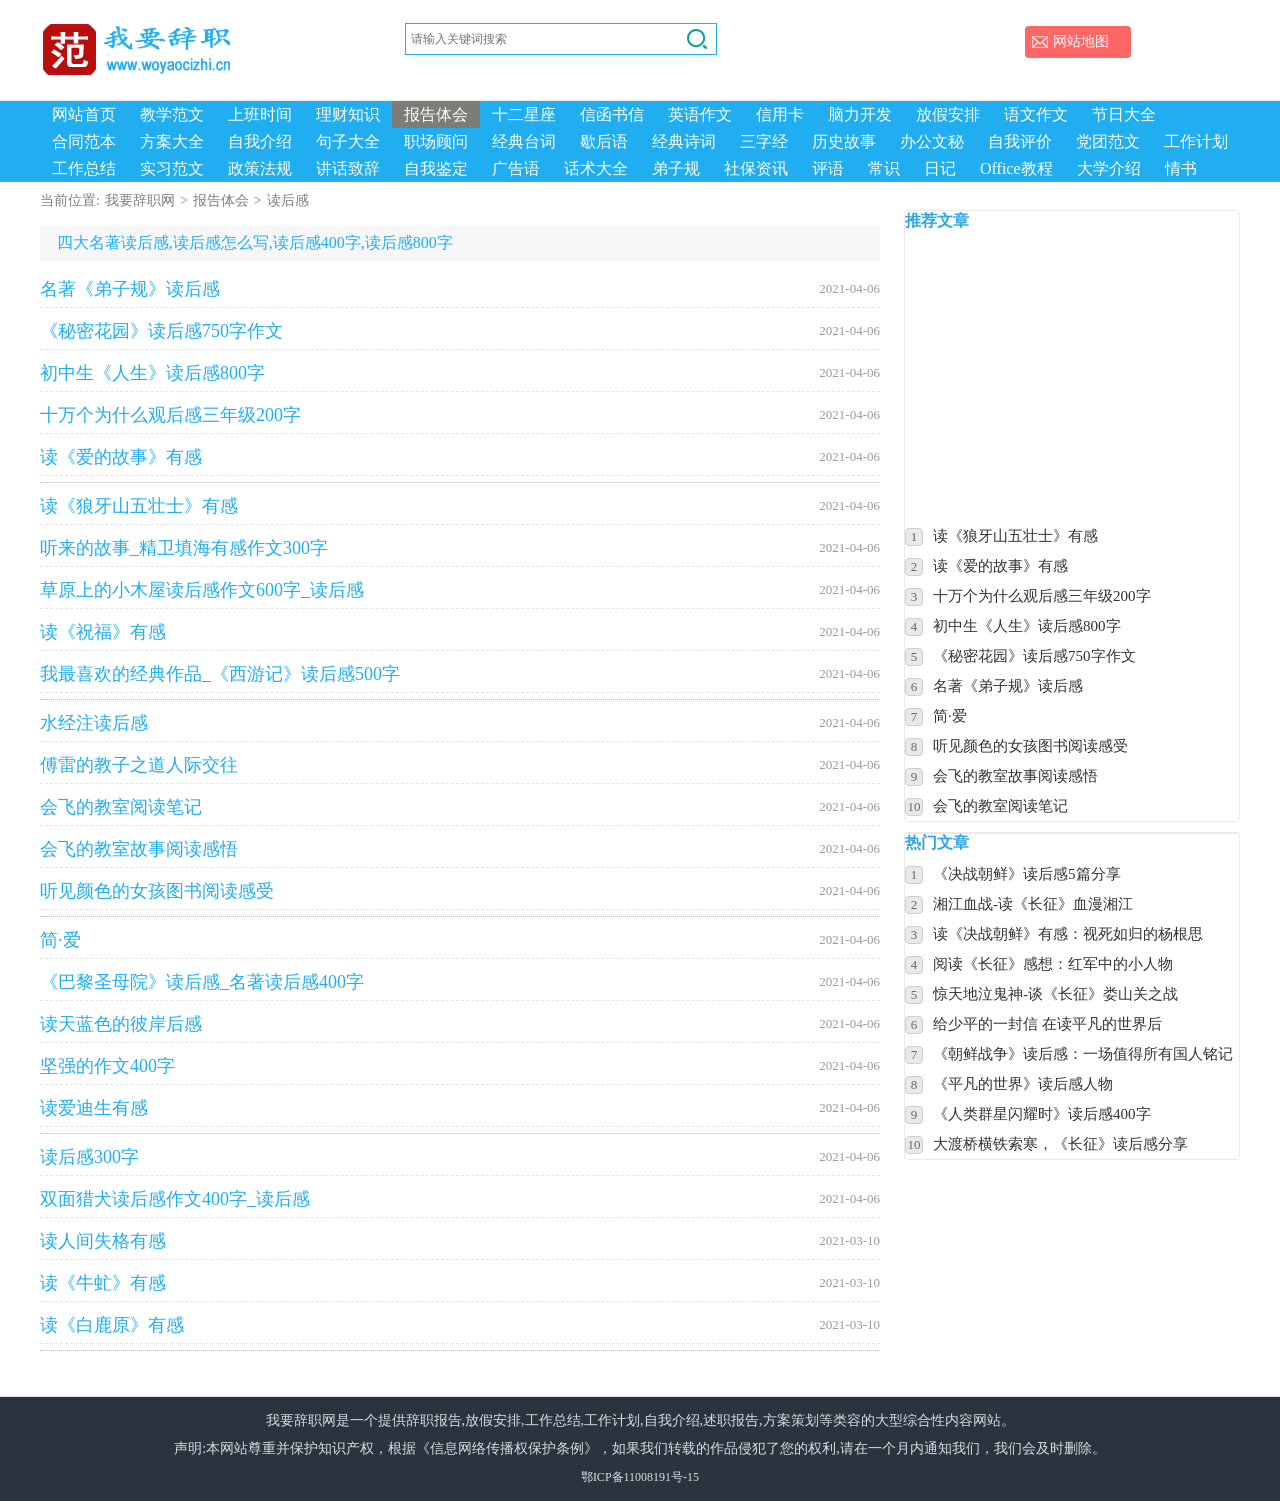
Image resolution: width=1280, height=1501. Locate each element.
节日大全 (1124, 114)
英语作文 (700, 114)
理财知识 (348, 114)
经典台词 (524, 141)
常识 (884, 168)
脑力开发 (860, 114)
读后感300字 (460, 1157)
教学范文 (172, 114)
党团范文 (1108, 141)
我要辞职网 (140, 200)
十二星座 (524, 114)
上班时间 (260, 114)
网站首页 (84, 114)
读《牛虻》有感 (460, 1283)
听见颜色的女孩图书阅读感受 (460, 891)
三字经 (764, 141)
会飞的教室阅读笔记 (460, 807)
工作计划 (1196, 141)
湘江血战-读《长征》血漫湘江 (1033, 904)
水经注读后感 (460, 723)
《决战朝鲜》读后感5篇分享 (1027, 874)
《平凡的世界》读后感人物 (1023, 1084)
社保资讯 (756, 168)
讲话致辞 (348, 168)
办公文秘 (932, 141)
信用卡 (780, 114)
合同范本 (84, 141)
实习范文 (172, 168)
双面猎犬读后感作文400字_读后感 (460, 1199)
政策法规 (260, 168)
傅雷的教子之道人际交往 (460, 765)
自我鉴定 (436, 168)
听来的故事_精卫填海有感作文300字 (460, 548)
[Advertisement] (1092, 377)
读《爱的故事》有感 (460, 457)
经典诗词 (684, 141)
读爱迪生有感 (460, 1108)
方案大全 (172, 141)
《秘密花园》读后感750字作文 (460, 331)
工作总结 (84, 168)
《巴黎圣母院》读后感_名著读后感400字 (460, 982)
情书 (1181, 168)
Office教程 (1016, 168)
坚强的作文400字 (460, 1066)
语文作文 (1036, 114)
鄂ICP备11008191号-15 (640, 1477)
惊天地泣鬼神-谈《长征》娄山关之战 (1055, 994)
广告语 (516, 168)
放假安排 (948, 114)
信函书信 (612, 114)
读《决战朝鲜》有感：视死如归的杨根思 (1068, 934)
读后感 (288, 200)
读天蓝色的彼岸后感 (460, 1024)
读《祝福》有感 (460, 632)
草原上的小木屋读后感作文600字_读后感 (460, 590)
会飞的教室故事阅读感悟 (460, 849)
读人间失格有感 (460, 1241)
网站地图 (1081, 41)
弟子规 (676, 168)
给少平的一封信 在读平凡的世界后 (1047, 1024)
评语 (828, 168)
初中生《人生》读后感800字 (460, 373)
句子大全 (348, 141)
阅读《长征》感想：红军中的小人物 (1053, 964)
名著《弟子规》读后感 (460, 289)
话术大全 (596, 168)
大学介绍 (1109, 168)
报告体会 (436, 114)
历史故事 (844, 141)
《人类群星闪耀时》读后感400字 (1042, 1114)
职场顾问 (436, 141)
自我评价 (1020, 141)
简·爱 (460, 940)
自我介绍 (260, 141)
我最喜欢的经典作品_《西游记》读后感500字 (460, 674)
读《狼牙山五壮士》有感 (460, 506)
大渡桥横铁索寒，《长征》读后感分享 (1060, 1144)
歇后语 (604, 141)
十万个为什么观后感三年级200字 (460, 415)
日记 (940, 168)
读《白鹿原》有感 (460, 1325)
